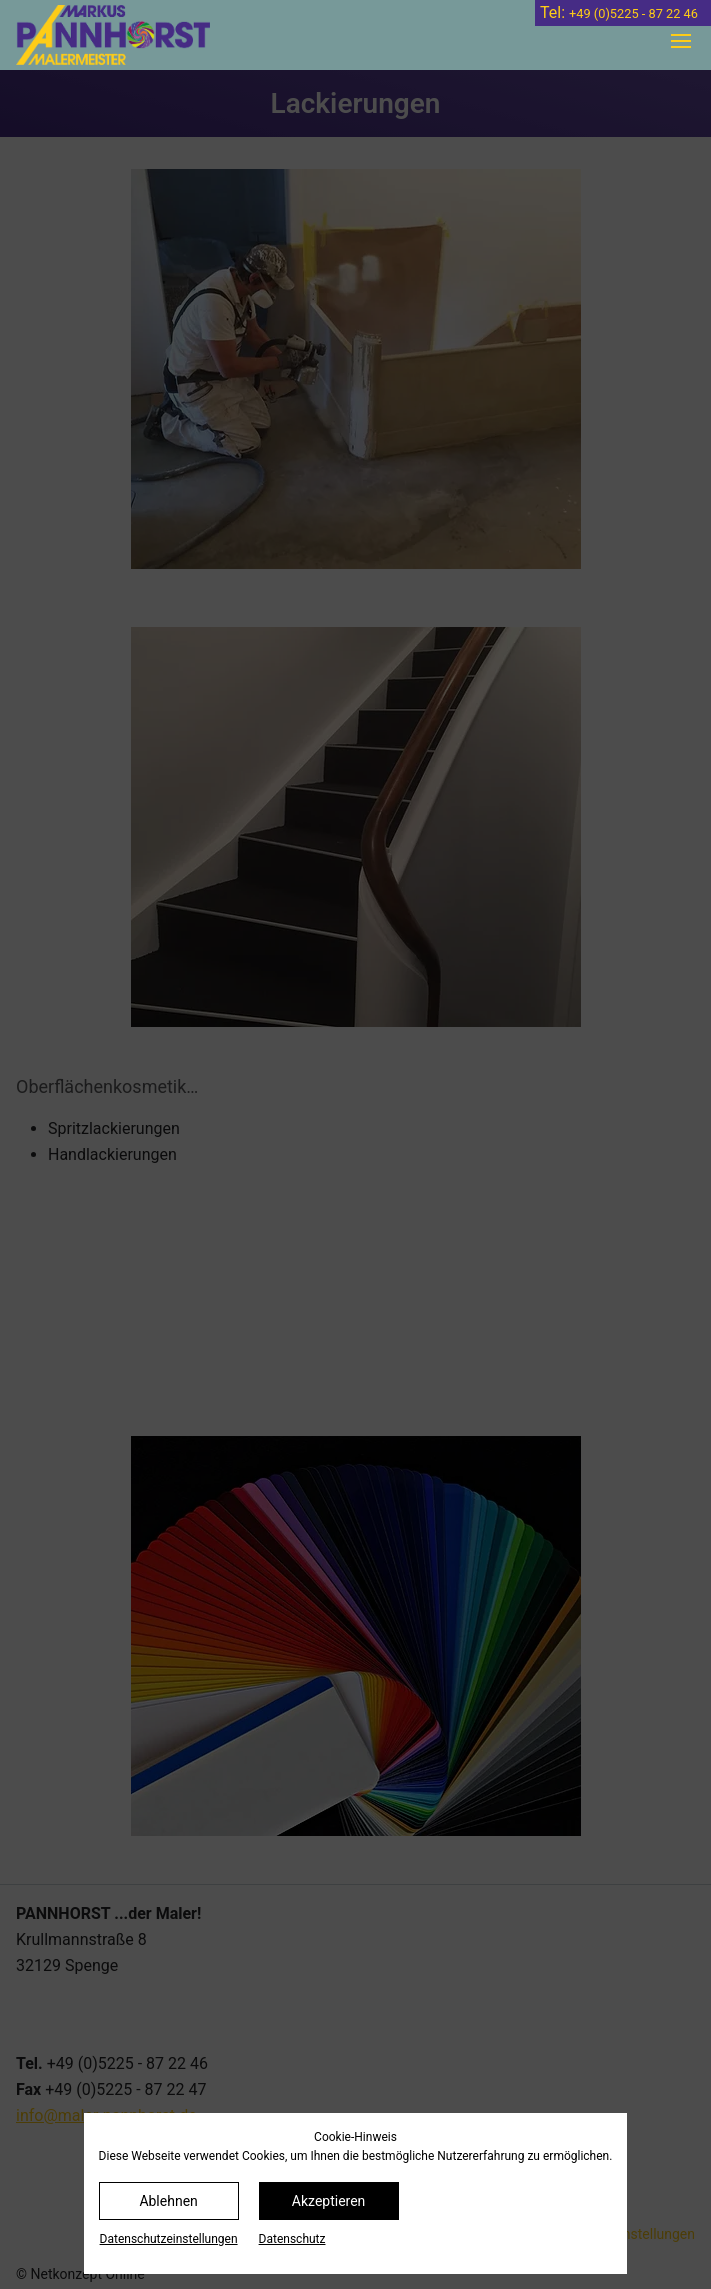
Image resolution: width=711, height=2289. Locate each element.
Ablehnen (168, 2201)
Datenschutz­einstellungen (169, 2239)
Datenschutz (292, 2239)
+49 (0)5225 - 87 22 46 (633, 13)
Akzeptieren (329, 2201)
